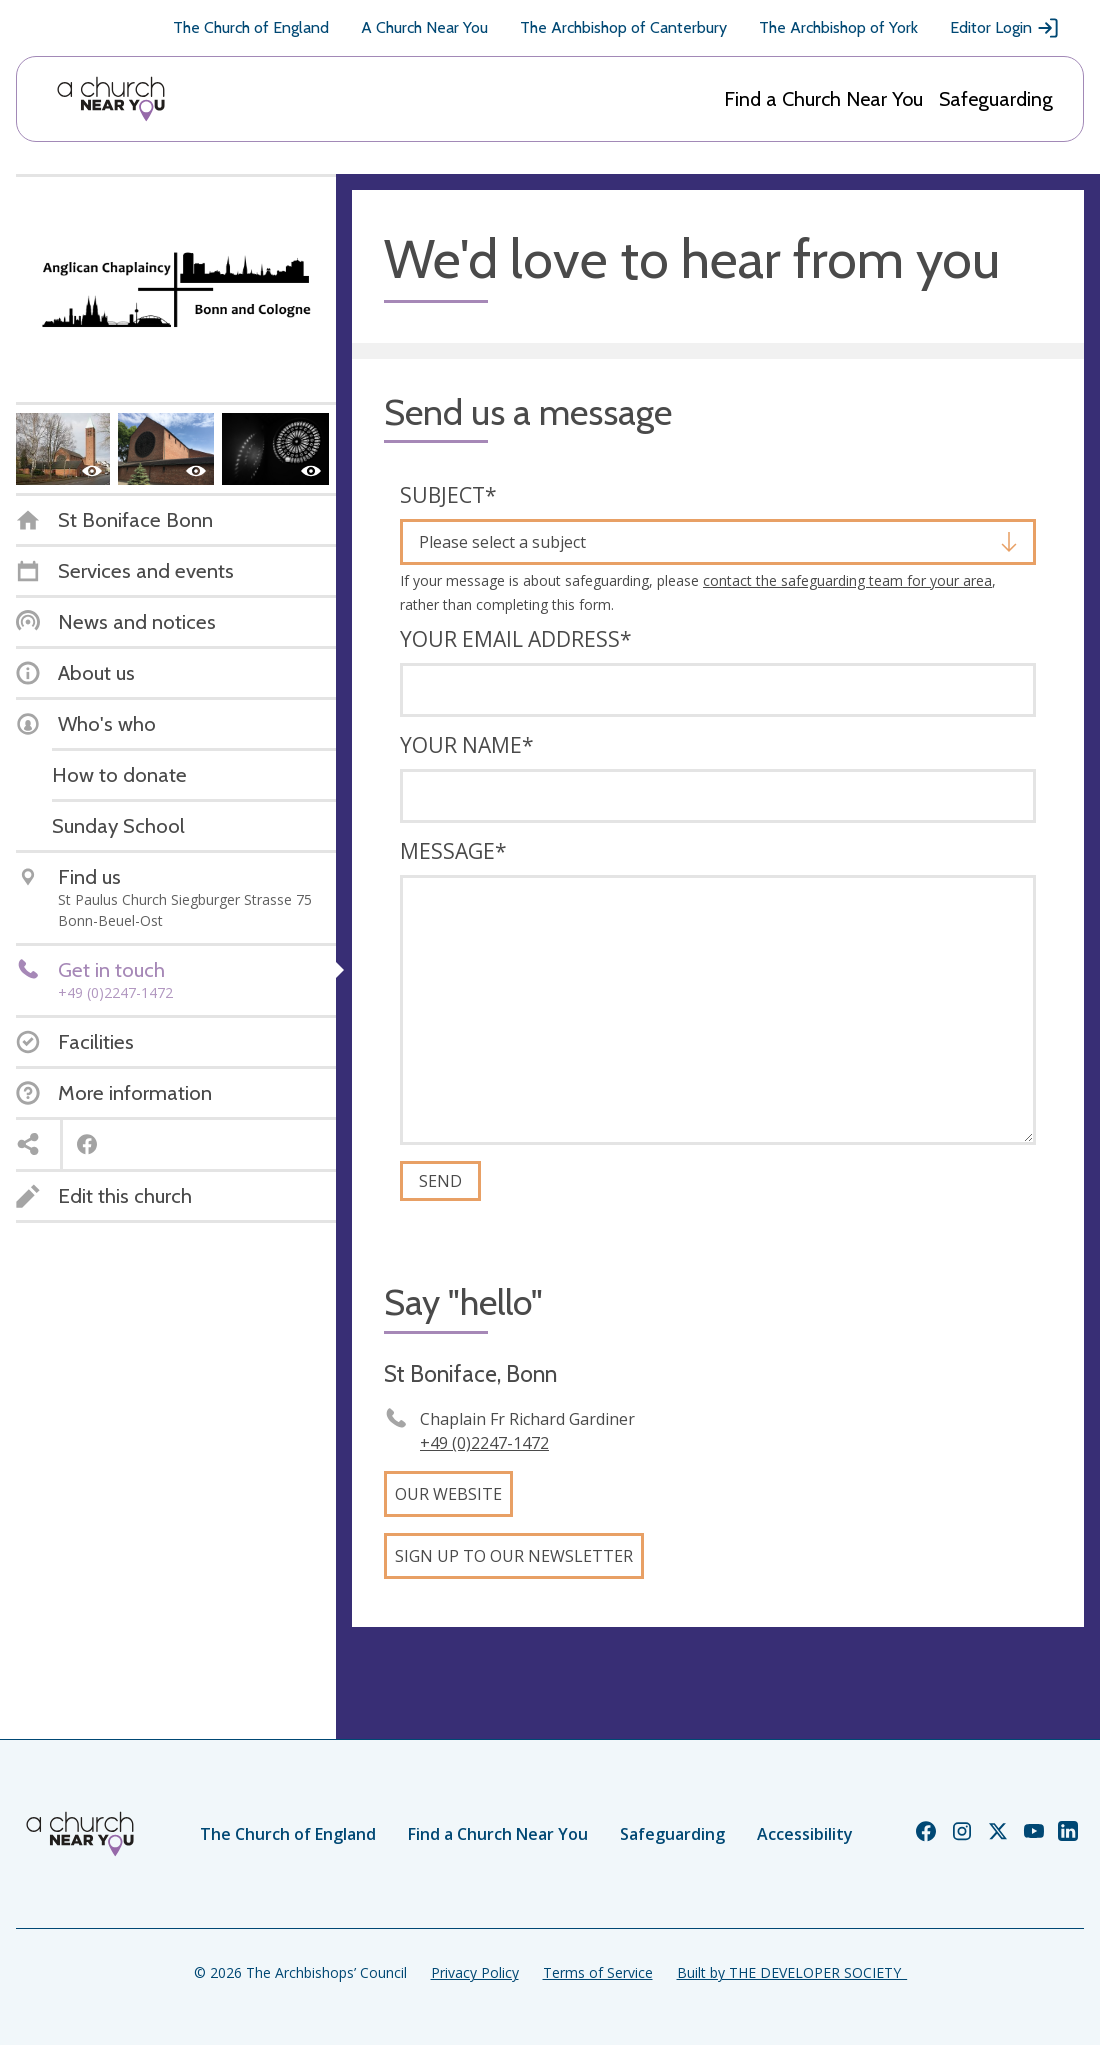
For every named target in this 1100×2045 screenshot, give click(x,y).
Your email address (516, 639)
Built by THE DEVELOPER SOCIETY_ (792, 1972)
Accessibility (805, 1834)
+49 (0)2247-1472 (484, 1443)
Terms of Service (598, 1972)
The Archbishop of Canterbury (623, 27)
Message (453, 851)
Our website (448, 1494)
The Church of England (251, 27)
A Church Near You (424, 27)
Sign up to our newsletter (514, 1556)
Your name (467, 745)
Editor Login (1005, 28)
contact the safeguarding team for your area (847, 580)
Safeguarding (996, 99)
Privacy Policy (475, 1972)
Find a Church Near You (823, 99)
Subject (448, 495)
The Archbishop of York (838, 27)
